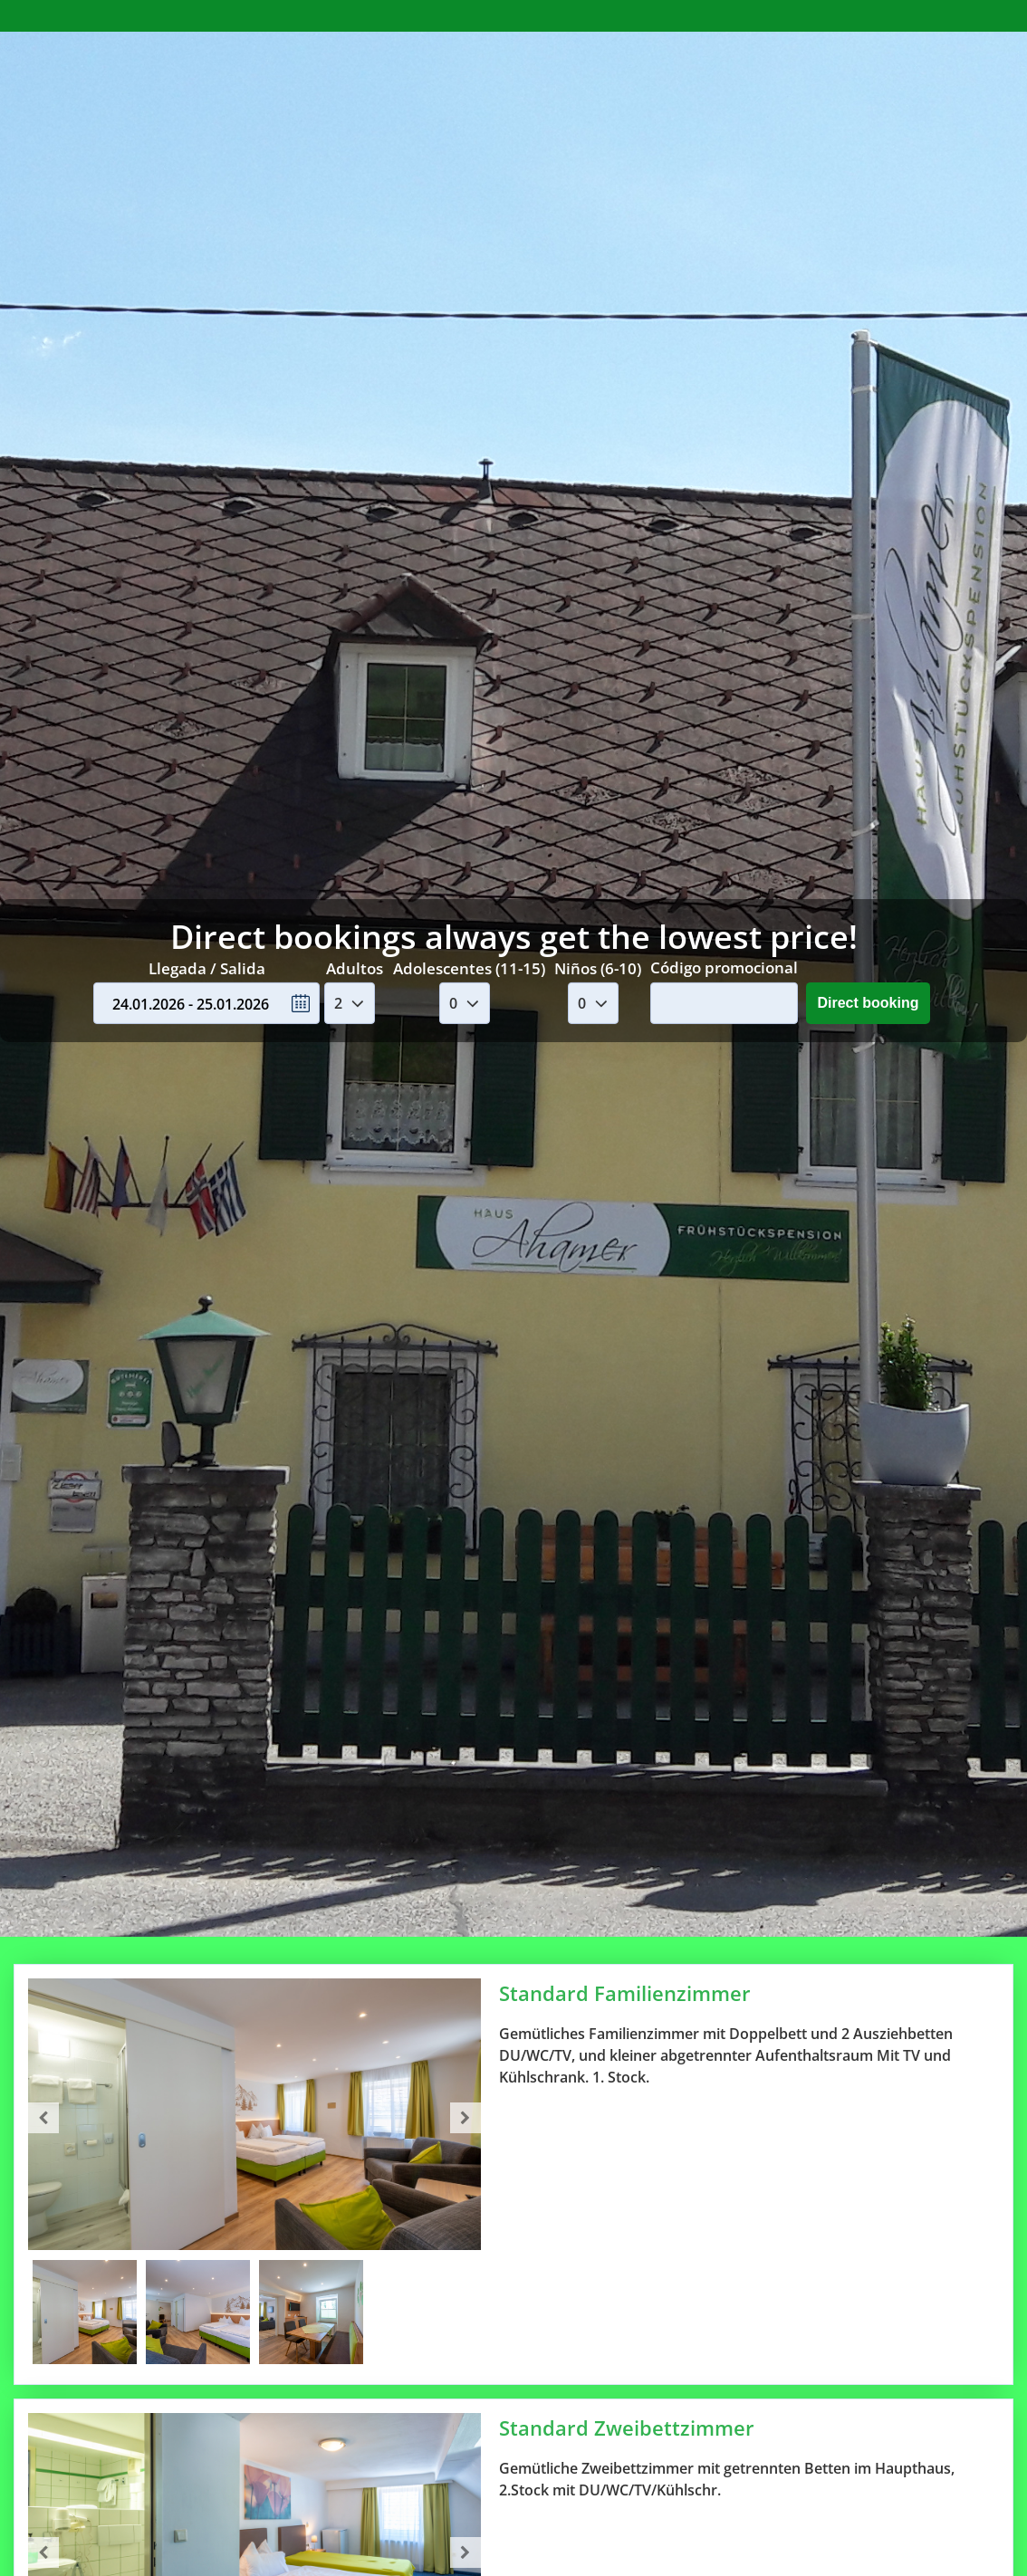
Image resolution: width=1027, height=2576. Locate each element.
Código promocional (724, 967)
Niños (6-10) (597, 967)
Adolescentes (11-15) (469, 967)
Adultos (354, 967)
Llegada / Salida (207, 967)
